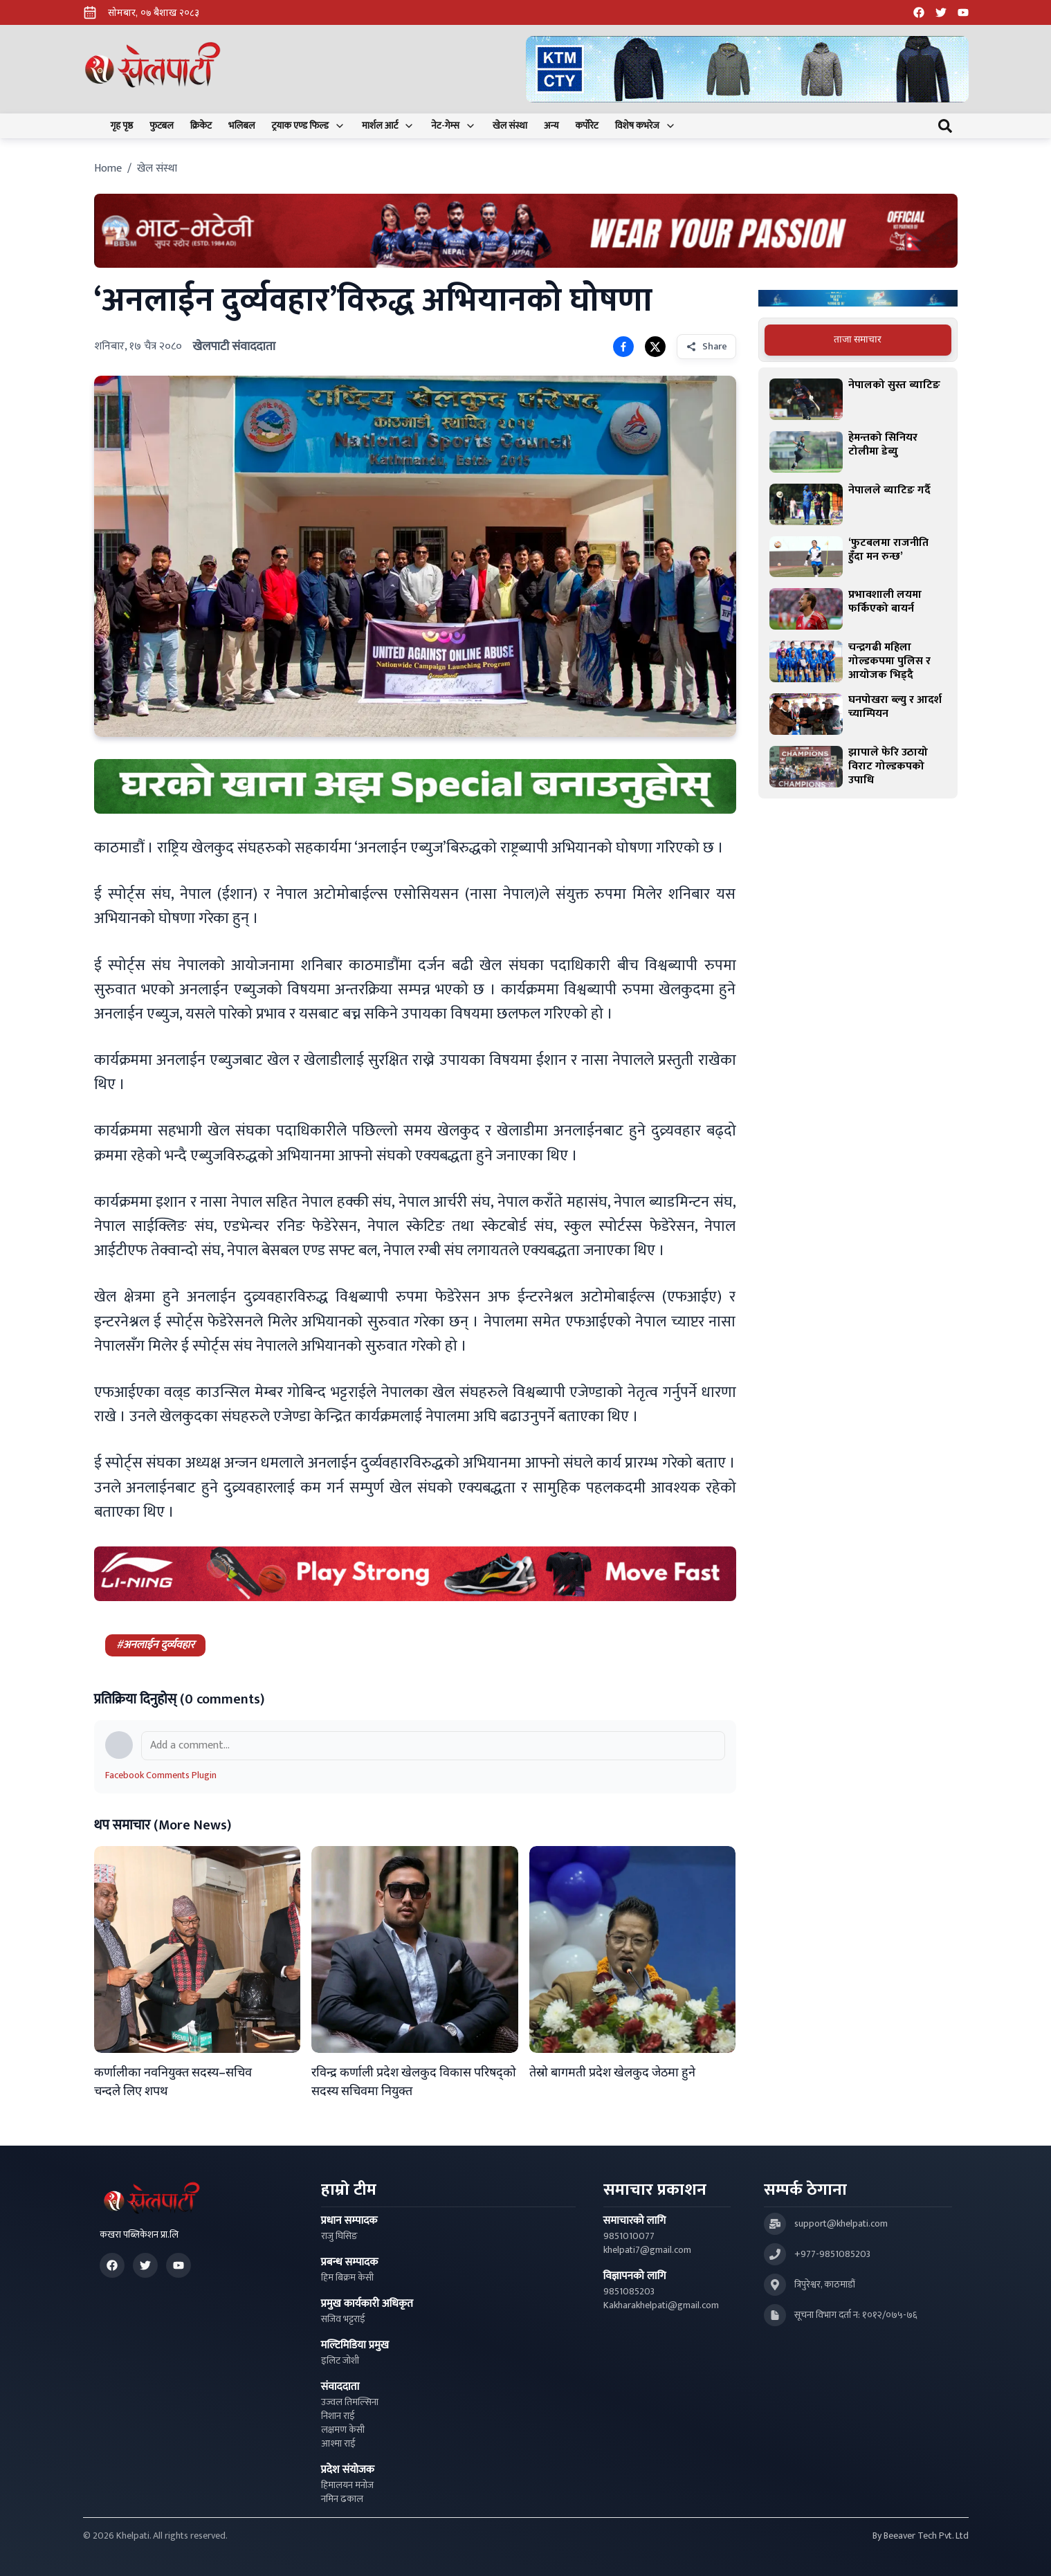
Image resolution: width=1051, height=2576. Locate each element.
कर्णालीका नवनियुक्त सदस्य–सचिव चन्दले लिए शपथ (173, 2082)
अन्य (551, 126)
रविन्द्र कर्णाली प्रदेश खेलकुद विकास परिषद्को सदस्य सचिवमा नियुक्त (413, 2082)
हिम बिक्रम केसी (347, 2278)
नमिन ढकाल (342, 2499)
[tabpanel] (858, 582)
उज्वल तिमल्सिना (349, 2402)
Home (108, 168)
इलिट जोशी (340, 2361)
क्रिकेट (201, 126)
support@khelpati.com (841, 2224)
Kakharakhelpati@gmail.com (661, 2305)
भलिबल (241, 126)
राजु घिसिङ (339, 2236)
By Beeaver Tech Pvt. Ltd (920, 2536)
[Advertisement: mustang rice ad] (415, 786)
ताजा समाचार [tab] (857, 339)
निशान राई (338, 2416)
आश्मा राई (338, 2444)
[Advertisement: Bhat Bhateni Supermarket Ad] (526, 231)
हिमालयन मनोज (347, 2485)
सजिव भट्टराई (343, 2319)
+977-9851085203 (832, 2254)
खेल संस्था (510, 126)
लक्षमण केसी (343, 2430)
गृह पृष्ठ (122, 126)
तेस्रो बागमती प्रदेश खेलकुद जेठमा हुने (612, 2073)
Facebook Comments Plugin (161, 1775)
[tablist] (858, 340)
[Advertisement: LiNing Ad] (415, 1573)
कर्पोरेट (586, 126)
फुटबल (161, 126)
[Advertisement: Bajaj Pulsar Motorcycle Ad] (858, 298)
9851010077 (629, 2236)
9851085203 (629, 2292)
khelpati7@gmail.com (647, 2250)
